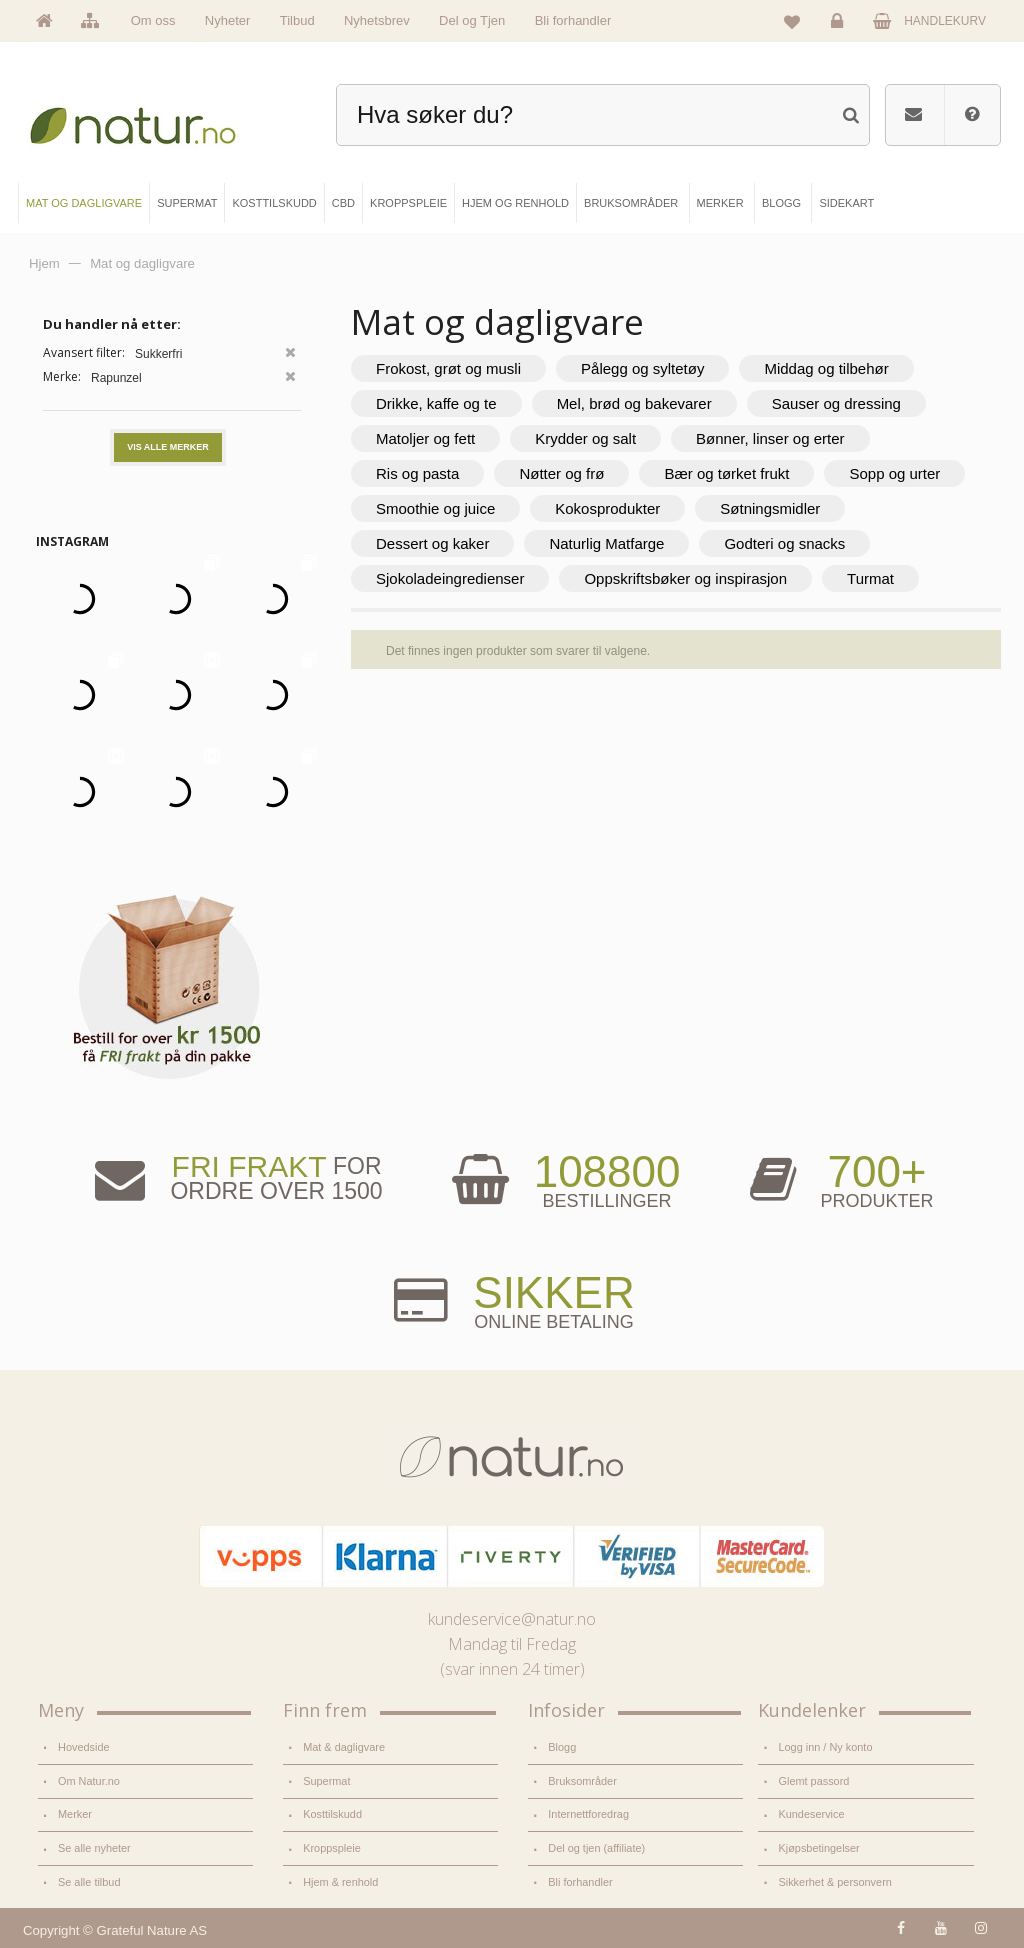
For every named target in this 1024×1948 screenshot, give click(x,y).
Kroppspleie (332, 1848)
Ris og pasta (417, 473)
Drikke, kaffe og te (436, 403)
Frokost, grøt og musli (448, 368)
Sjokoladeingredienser (450, 578)
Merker (75, 1814)
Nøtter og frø (561, 473)
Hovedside (84, 1747)
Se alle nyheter (94, 1848)
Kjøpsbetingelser (818, 1848)
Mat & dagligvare (344, 1747)
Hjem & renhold (340, 1882)
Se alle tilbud (89, 1882)
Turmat (870, 578)
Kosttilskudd (332, 1814)
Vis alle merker (168, 447)
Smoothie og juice (435, 508)
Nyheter (228, 20)
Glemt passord (813, 1781)
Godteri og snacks (784, 543)
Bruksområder (582, 1781)
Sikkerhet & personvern (834, 1882)
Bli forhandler (573, 20)
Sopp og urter (894, 473)
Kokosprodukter (607, 508)
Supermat (326, 1781)
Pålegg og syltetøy (642, 368)
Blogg (562, 1747)
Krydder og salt (585, 438)
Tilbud (297, 20)
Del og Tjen (472, 20)
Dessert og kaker (432, 543)
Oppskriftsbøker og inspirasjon (685, 578)
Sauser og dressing (836, 403)
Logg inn (840, 26)
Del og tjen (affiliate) (596, 1848)
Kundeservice (811, 1814)
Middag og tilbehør (826, 368)
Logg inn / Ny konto (825, 1747)
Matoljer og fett (425, 438)
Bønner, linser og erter (770, 438)
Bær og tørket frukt (726, 473)
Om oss (153, 20)
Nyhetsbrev (377, 20)
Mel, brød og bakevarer (634, 403)
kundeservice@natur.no (512, 1619)
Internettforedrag (588, 1814)
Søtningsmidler (770, 508)
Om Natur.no (89, 1781)
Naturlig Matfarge (606, 543)
